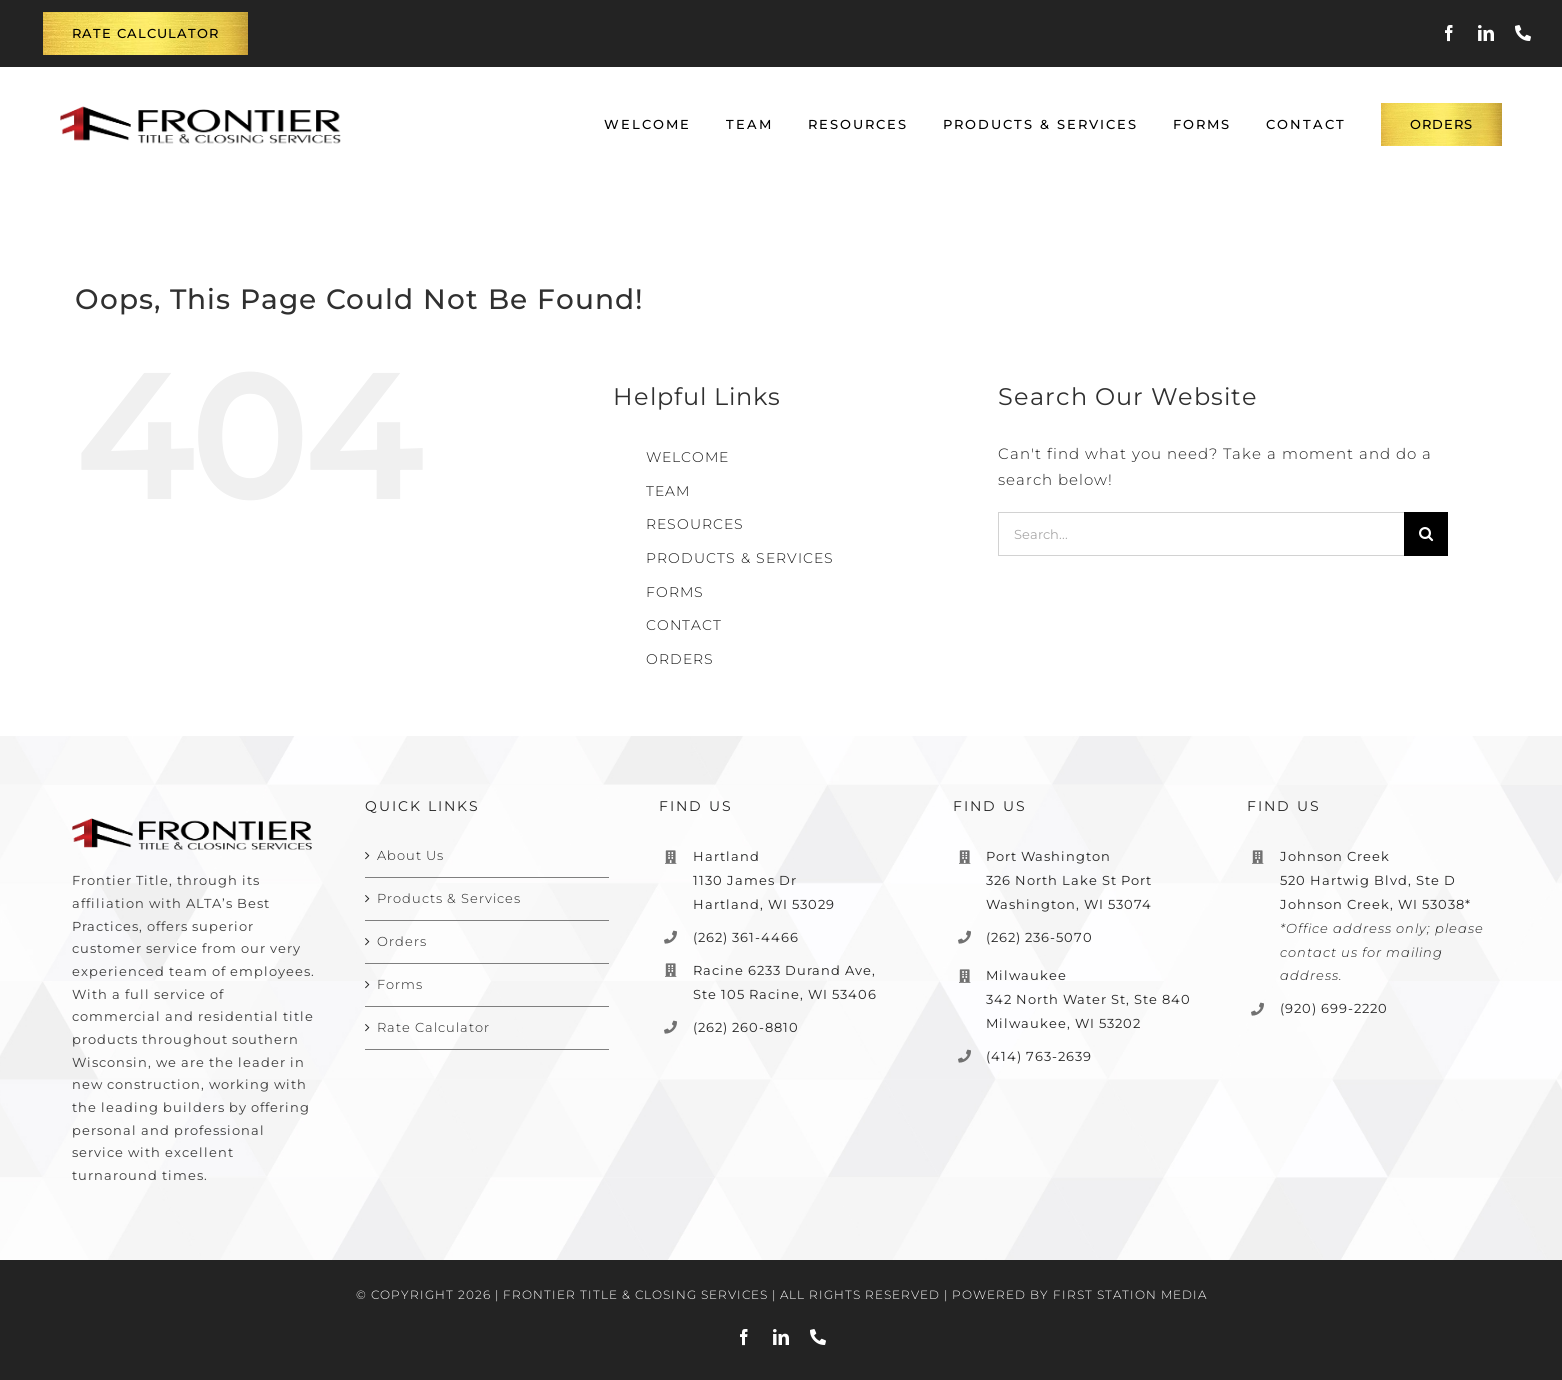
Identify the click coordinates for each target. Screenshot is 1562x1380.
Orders (402, 941)
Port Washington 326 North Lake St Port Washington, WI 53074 (1069, 880)
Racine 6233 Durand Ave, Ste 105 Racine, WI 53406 (785, 982)
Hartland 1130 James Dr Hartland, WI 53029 (764, 880)
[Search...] (1201, 534)
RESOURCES (695, 524)
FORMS (675, 592)
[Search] (1426, 534)
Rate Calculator (433, 1027)
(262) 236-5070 (1039, 937)
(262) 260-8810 (746, 1027)
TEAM (668, 491)
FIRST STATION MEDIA (1130, 1294)
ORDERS (680, 659)
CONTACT (684, 625)
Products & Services (449, 898)
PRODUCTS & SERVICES (740, 558)
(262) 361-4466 (746, 937)
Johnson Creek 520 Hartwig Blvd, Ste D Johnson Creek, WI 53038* (1375, 880)
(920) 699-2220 (1334, 1008)
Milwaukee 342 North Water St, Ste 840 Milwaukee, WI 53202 (1088, 999)
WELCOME (687, 457)
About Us (410, 855)
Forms (400, 984)
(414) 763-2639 (1039, 1056)
